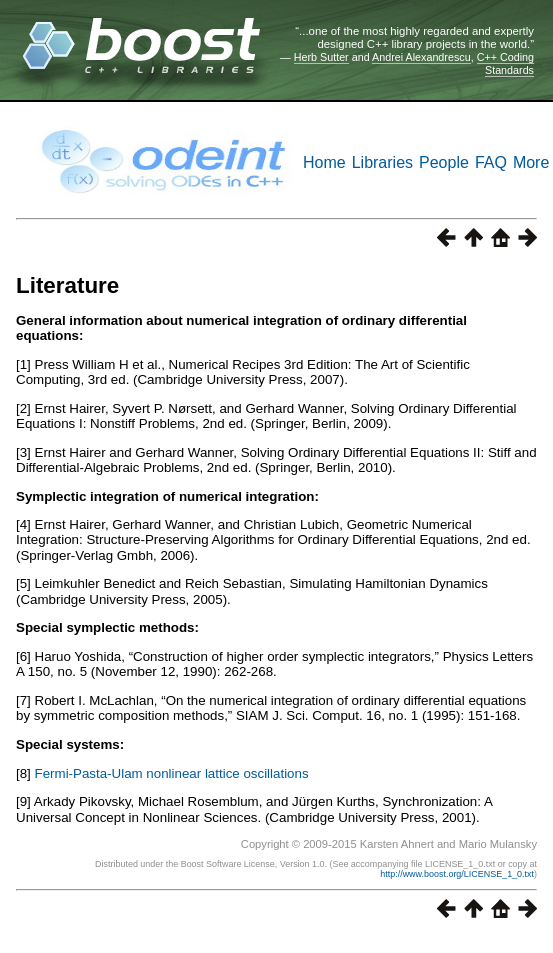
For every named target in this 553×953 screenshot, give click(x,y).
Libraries (382, 162)
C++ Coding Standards (505, 63)
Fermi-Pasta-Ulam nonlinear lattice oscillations (172, 773)
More (531, 162)
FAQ (491, 162)
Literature (67, 285)
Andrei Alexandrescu (421, 57)
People (444, 162)
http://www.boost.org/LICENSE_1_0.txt (457, 874)
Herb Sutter (321, 57)
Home (324, 162)
